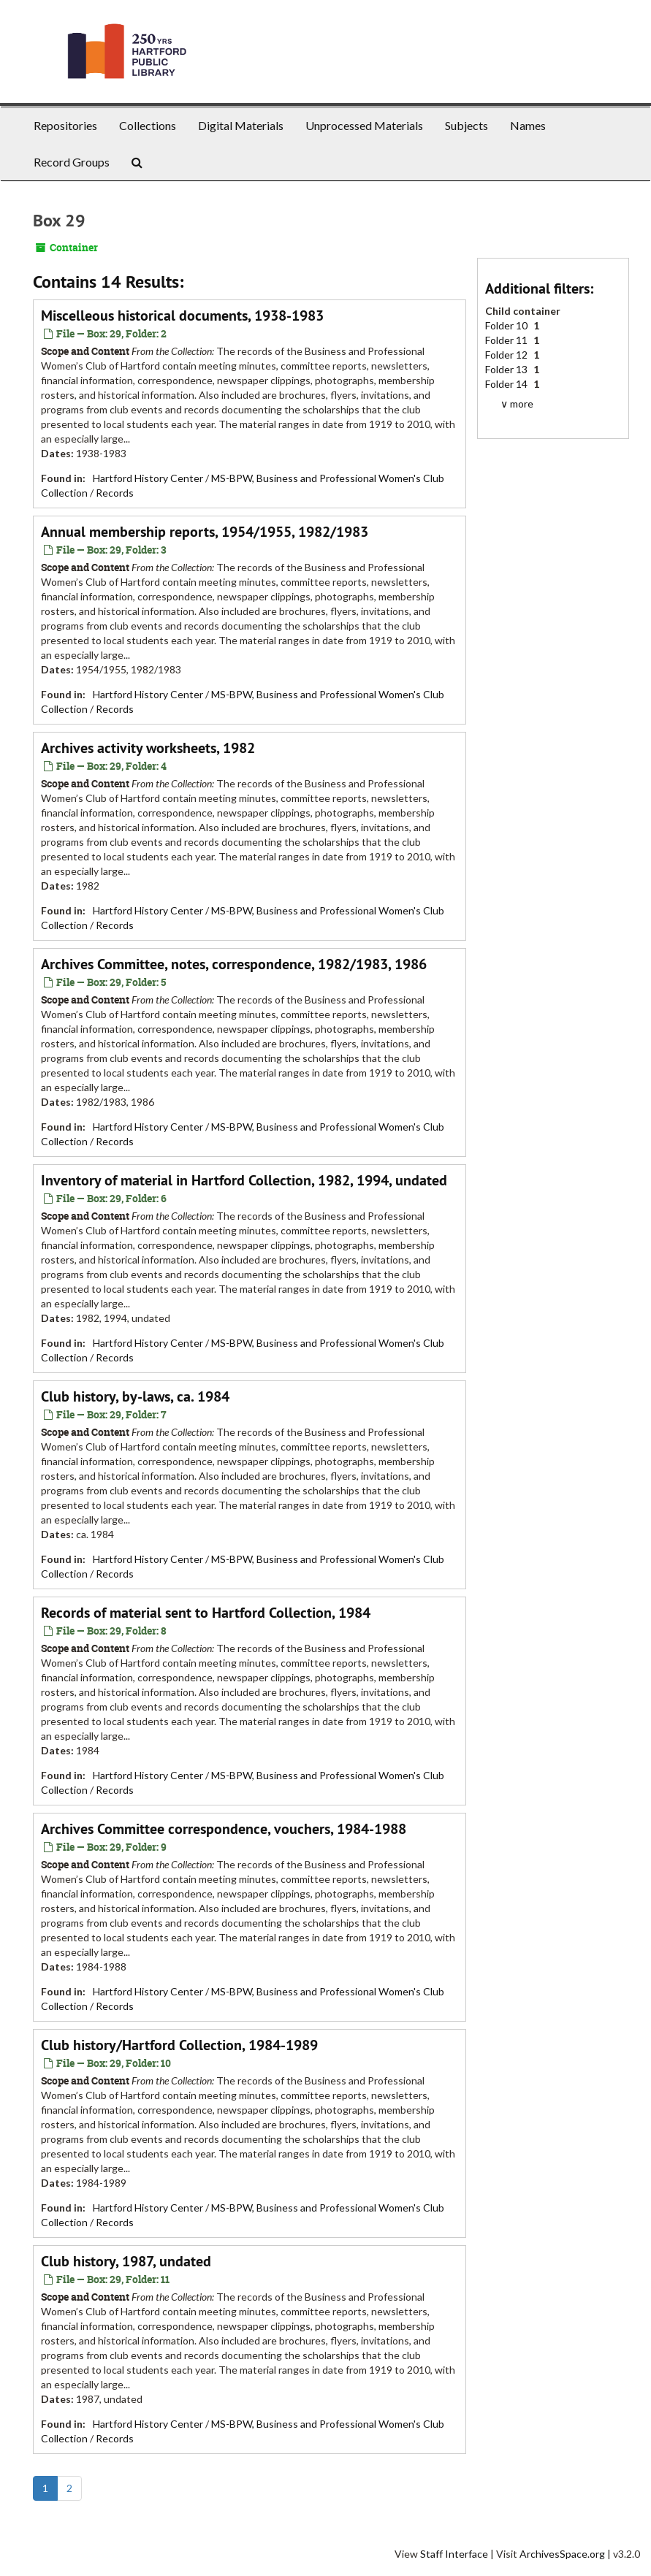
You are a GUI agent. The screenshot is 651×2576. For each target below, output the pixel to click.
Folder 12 (507, 354)
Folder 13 (507, 369)
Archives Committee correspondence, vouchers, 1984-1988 (223, 1828)
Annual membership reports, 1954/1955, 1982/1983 (204, 531)
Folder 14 (507, 384)
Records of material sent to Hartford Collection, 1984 (205, 1612)
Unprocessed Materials (364, 125)
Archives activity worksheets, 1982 (148, 747)
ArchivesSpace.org (562, 2554)
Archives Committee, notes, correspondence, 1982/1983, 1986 (234, 964)
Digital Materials (240, 125)
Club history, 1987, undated (126, 2261)
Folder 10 (507, 325)
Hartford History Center (148, 478)
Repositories (65, 125)
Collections (147, 125)
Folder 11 (507, 340)
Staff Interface (454, 2554)
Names (528, 125)
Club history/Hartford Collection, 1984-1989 (179, 2045)
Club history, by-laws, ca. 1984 (135, 1396)
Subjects (466, 125)
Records (115, 492)
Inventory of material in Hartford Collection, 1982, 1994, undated (244, 1180)
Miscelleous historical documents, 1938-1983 (182, 315)
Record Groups (72, 162)
